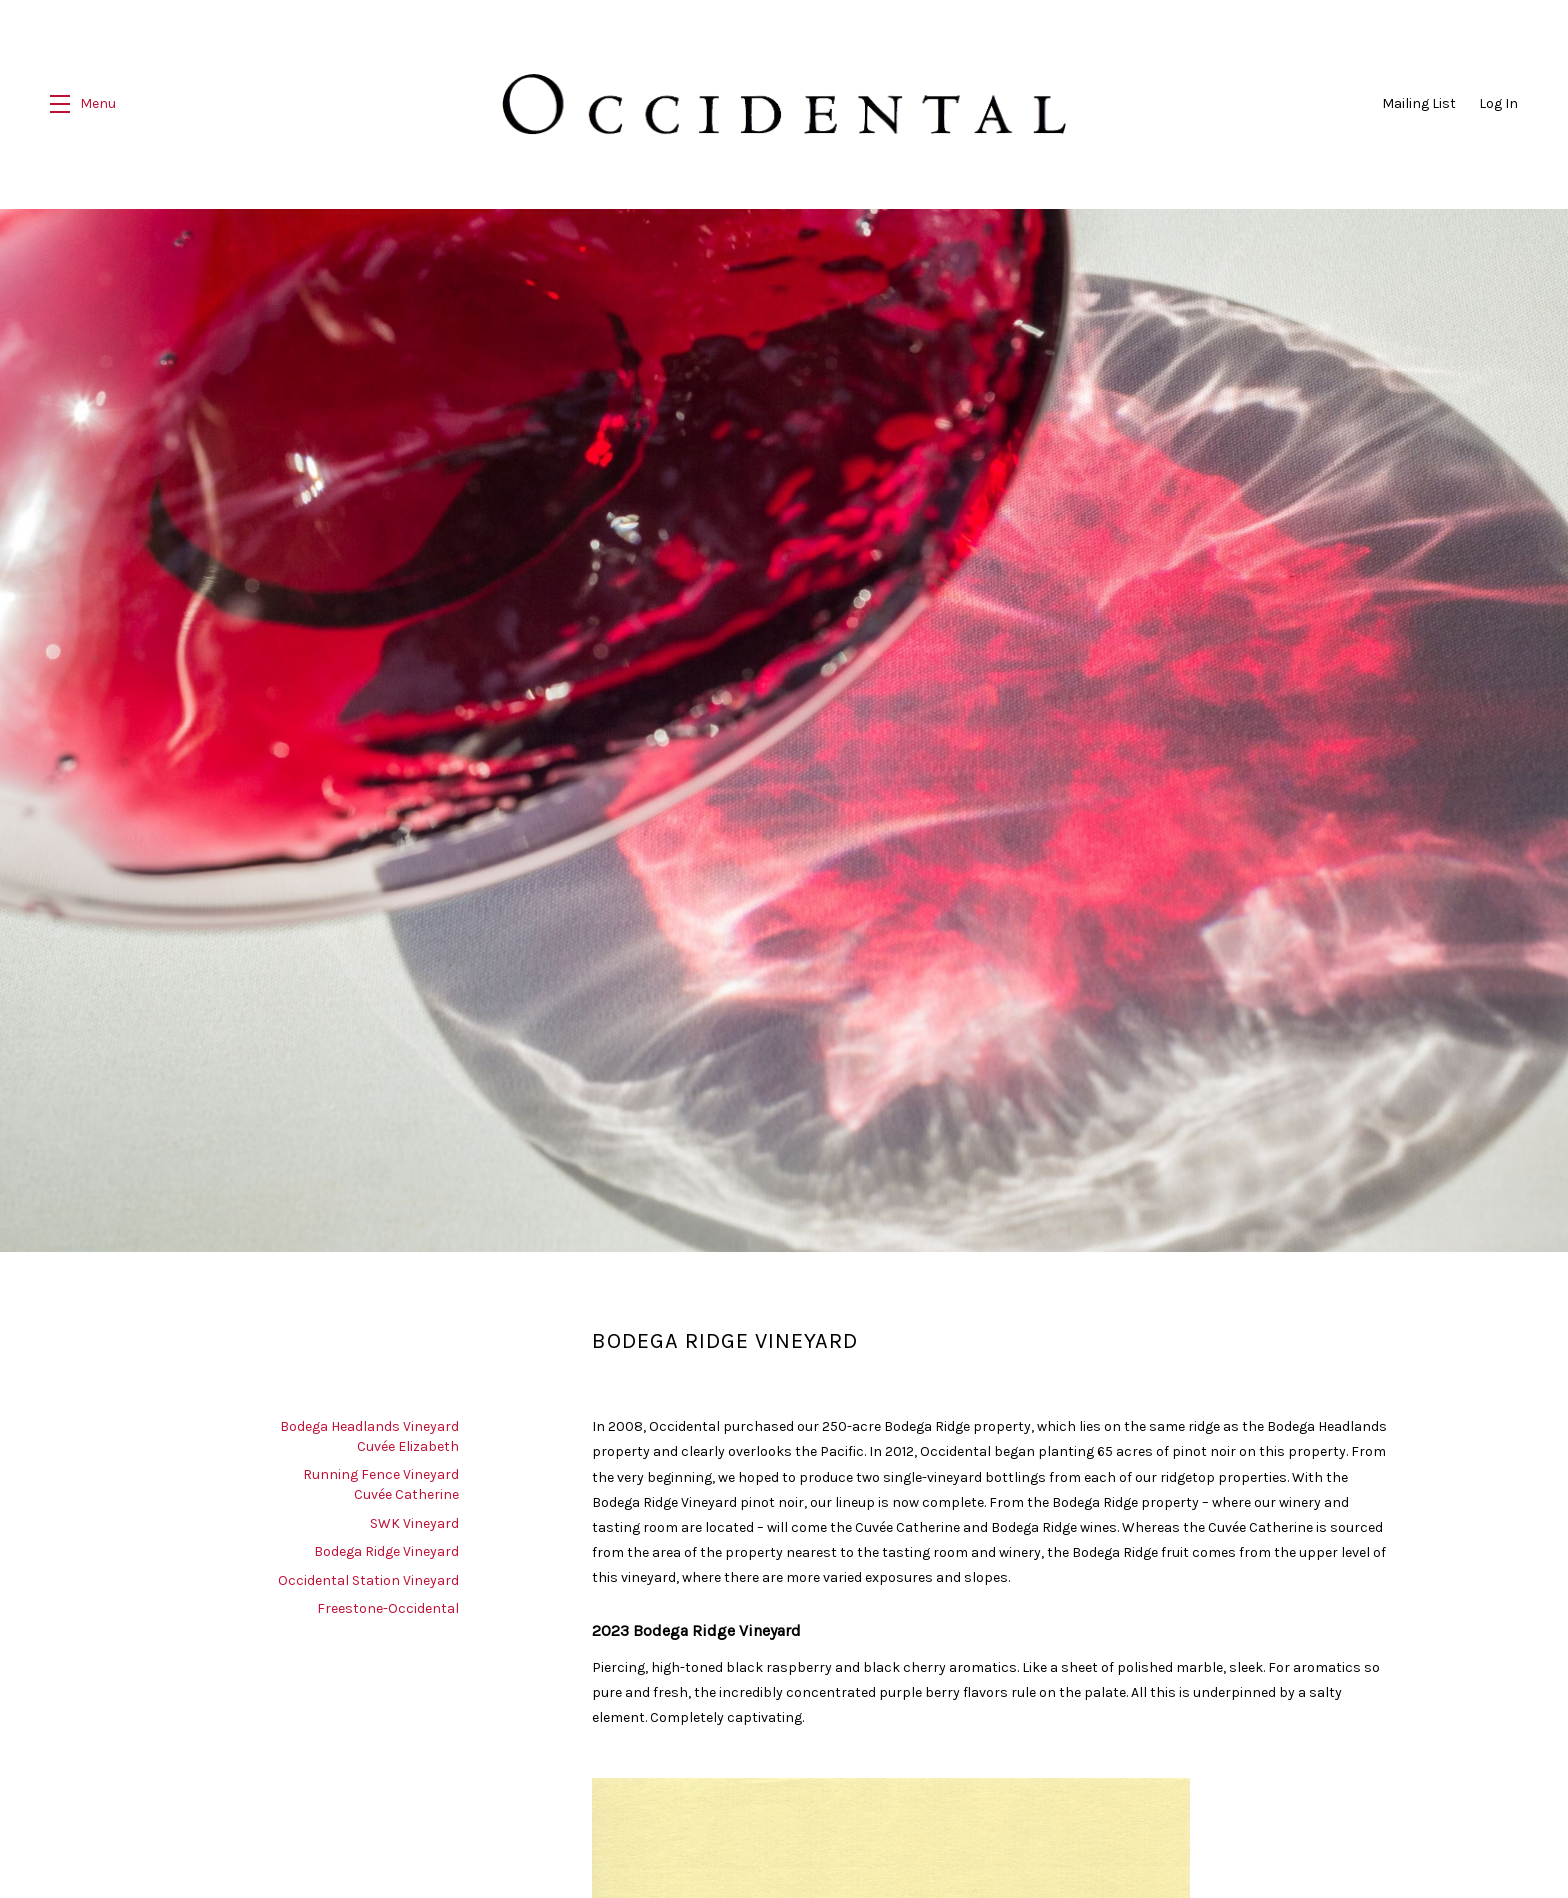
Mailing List (1419, 103)
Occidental (784, 104)
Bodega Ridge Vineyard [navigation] (386, 1547)
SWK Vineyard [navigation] (414, 1519)
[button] (83, 104)
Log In (1498, 103)
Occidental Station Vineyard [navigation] (368, 1576)
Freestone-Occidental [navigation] (388, 1604)
